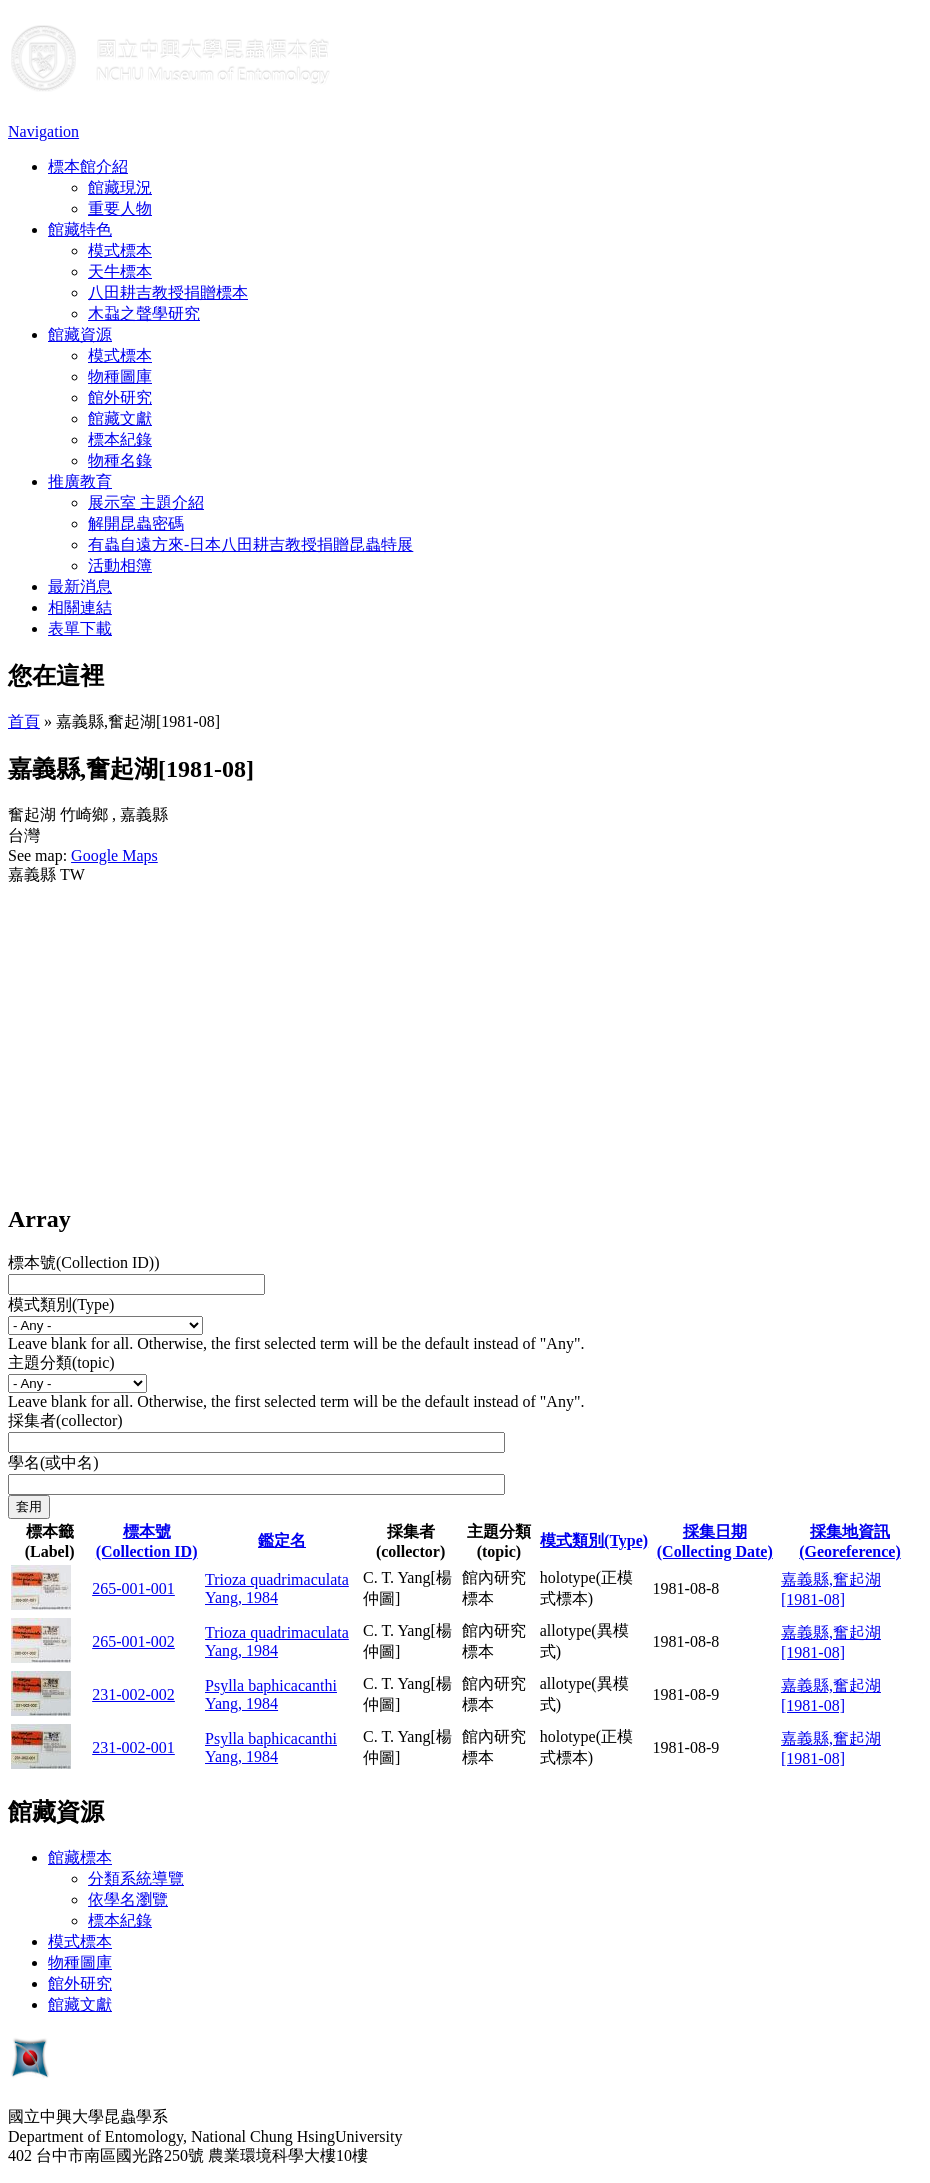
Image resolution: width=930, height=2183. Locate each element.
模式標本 (120, 250)
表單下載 (80, 628)
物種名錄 (120, 460)
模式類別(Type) (61, 1304)
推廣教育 (80, 481)
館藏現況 (120, 187)
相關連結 (80, 607)
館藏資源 (80, 334)
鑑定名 (282, 1540)
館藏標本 (80, 1857)
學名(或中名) (53, 1462)
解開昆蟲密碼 (136, 523)
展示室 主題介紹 (146, 502)
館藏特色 (80, 229)
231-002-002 (133, 1694)
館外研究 (120, 397)
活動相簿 (120, 565)
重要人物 (120, 208)
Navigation (43, 131)
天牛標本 (120, 271)
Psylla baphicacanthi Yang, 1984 (271, 1694)
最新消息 (80, 586)
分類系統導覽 (136, 1878)
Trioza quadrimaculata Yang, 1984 (277, 1588)
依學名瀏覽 (128, 1899)
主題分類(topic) (61, 1362)
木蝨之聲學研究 (144, 313)
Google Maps (114, 855)
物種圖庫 (120, 376)
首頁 (24, 721)
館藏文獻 (120, 418)
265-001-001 (133, 1588)
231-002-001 (133, 1747)
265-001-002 (133, 1641)
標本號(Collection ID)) (84, 1262)
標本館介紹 (88, 166)
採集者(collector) (65, 1420)
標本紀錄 (120, 439)
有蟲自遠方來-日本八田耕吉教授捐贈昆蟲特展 (250, 544)
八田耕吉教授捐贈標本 (168, 292)
